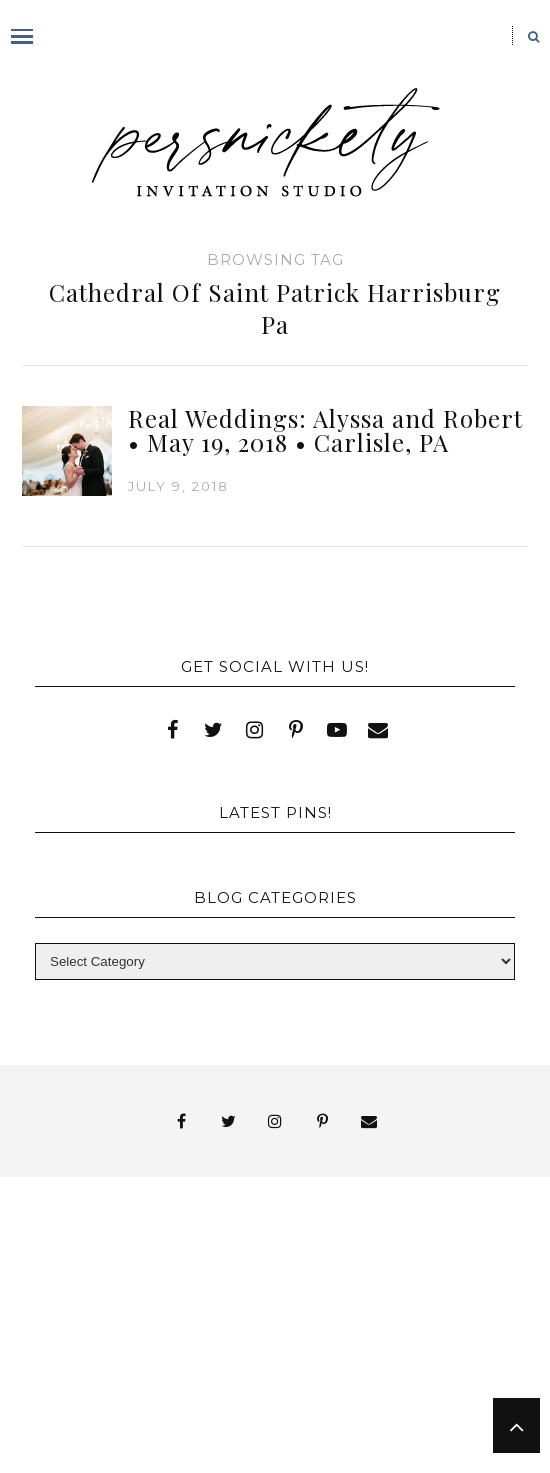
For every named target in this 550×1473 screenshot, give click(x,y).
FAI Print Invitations (117, 1288)
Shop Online (132, 1444)
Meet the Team (351, 1392)
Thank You (397, 1324)
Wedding (256, 1342)
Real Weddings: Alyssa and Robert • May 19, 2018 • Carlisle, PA (325, 430)
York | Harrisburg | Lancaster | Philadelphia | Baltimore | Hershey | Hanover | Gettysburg (256, 1366)
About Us (154, 1252)
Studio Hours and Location (349, 1426)
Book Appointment (316, 1270)
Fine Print (296, 1288)
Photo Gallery (170, 1306)
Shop (387, 1306)
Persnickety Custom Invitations (211, 1410)
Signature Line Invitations (188, 1324)
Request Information (348, 1444)
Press (301, 1306)
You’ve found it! (171, 1392)
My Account (435, 1288)
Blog (153, 1270)
